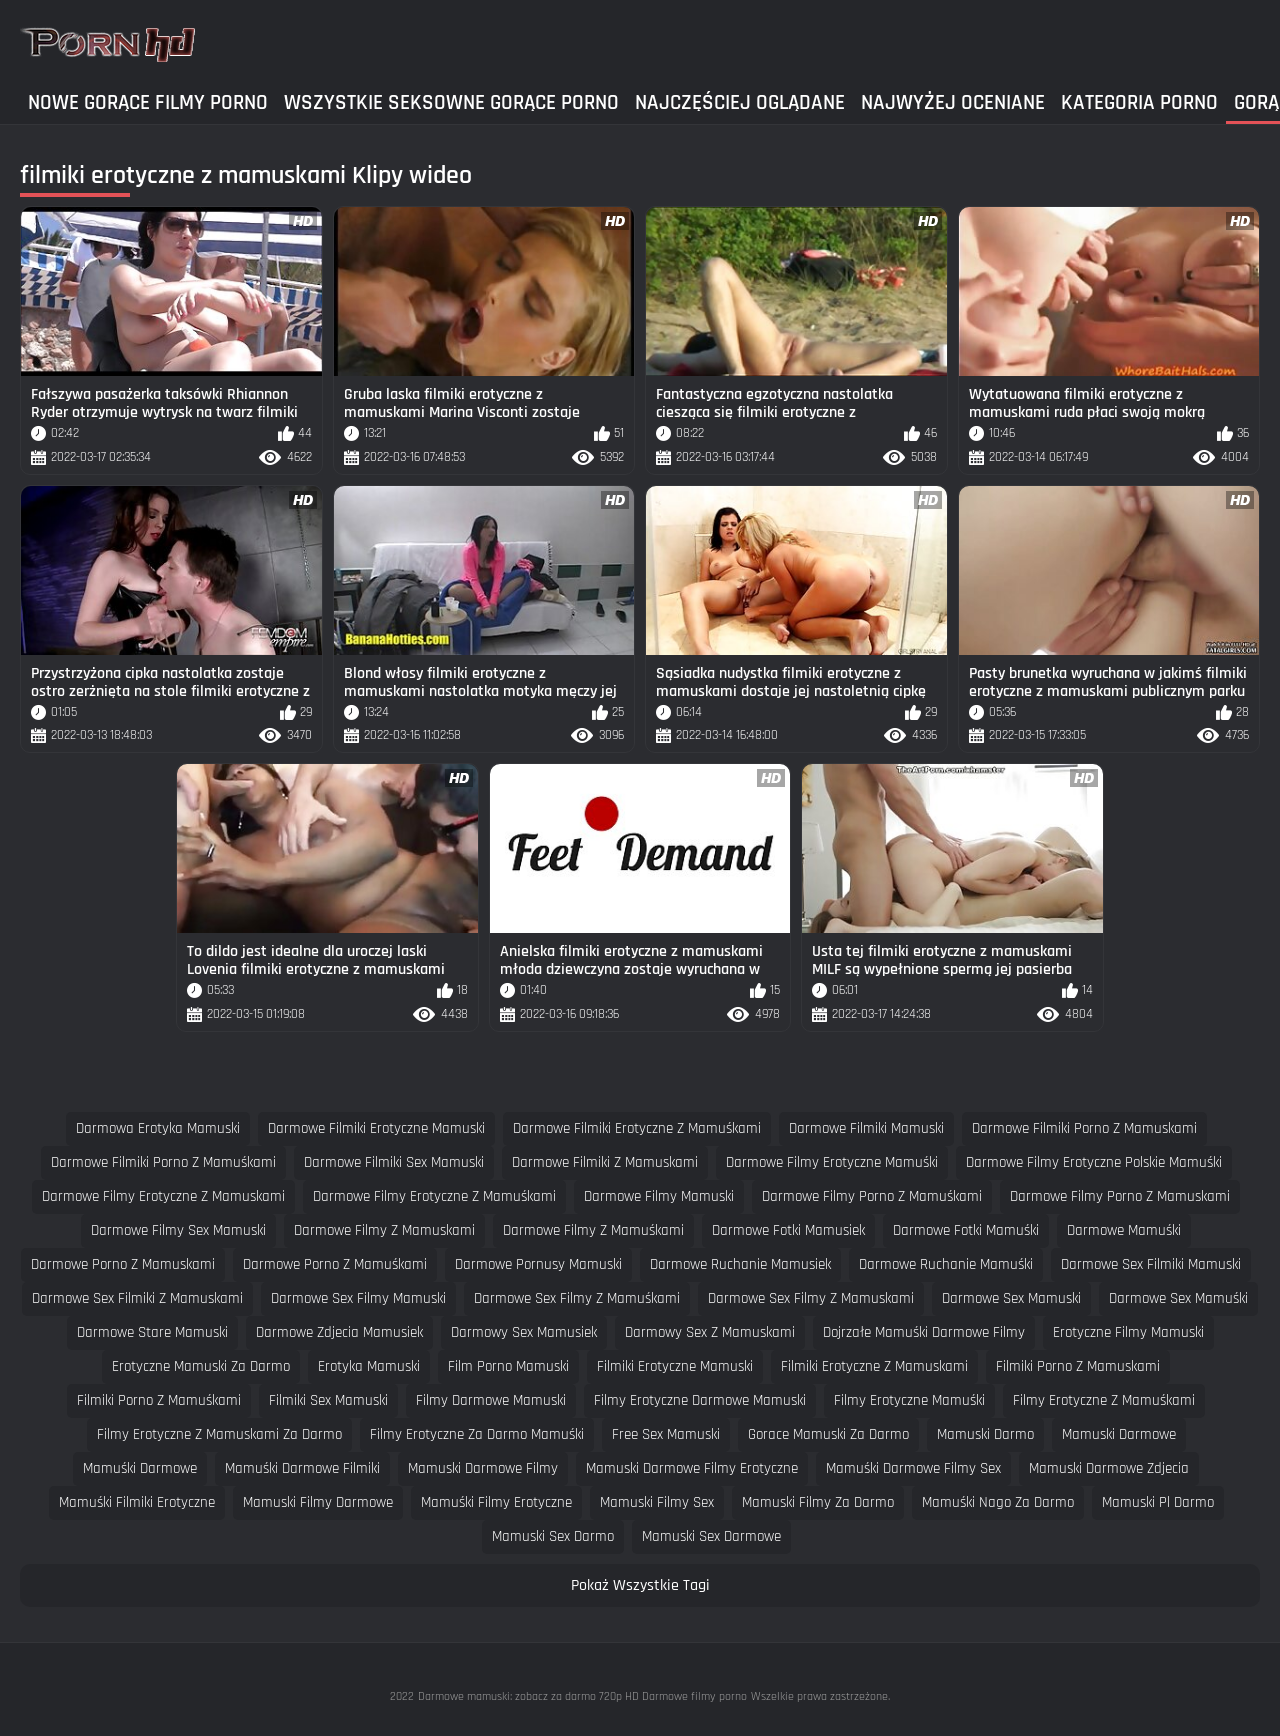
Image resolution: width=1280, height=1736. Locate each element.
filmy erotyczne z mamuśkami (1104, 1400)
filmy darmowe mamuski (491, 1400)
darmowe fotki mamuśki (966, 1230)
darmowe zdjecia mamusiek (339, 1332)
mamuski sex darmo (553, 1536)
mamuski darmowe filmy (483, 1468)
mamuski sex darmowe (711, 1536)
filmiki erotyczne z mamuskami (874, 1366)
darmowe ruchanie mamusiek (740, 1264)
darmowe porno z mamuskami (123, 1264)
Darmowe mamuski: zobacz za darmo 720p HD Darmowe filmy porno (582, 1696)
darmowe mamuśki (1124, 1230)
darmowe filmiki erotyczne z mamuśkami (637, 1128)
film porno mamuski (508, 1366)
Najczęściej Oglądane (740, 102)
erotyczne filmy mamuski (1128, 1332)
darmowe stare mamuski (152, 1332)
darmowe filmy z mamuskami (384, 1230)
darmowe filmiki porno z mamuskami (1084, 1128)
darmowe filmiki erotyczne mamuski (376, 1128)
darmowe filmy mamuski (659, 1196)
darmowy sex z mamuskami (710, 1332)
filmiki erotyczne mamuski (675, 1366)
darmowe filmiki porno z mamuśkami (163, 1162)
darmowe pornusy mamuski (538, 1264)
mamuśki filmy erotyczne (496, 1502)
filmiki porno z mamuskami (1078, 1366)
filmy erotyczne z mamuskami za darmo (219, 1434)
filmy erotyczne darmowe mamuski (700, 1400)
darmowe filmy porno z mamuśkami (872, 1196)
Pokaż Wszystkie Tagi (640, 1585)
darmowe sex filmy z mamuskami (811, 1298)
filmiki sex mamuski (328, 1400)
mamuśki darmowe (140, 1468)
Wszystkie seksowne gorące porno (451, 102)
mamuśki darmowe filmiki (302, 1468)
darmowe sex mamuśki (1178, 1298)
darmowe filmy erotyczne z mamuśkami (434, 1196)
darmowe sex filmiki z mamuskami (137, 1298)
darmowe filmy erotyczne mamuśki (832, 1162)
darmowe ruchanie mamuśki (946, 1264)
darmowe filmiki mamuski (866, 1128)
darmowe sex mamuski (1011, 1298)
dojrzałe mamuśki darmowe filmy (924, 1332)
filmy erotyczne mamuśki (909, 1400)
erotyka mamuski (369, 1366)
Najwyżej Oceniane (953, 102)
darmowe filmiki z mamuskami (605, 1162)
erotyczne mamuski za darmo (201, 1366)
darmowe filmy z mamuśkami (593, 1230)
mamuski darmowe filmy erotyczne (692, 1468)
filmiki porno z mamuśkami (159, 1400)
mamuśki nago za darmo (998, 1502)
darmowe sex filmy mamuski (358, 1298)
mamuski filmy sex (657, 1502)
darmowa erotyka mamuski (158, 1128)
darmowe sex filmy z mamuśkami (577, 1298)
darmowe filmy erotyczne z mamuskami (163, 1196)
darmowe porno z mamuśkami (335, 1264)
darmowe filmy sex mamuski (178, 1230)
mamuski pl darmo (1158, 1502)
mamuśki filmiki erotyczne (137, 1502)
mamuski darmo (985, 1434)
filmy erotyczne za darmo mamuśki (477, 1434)
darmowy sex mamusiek (524, 1332)
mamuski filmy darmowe (318, 1502)
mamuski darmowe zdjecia (1109, 1468)
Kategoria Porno (1139, 102)
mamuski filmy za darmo (818, 1502)
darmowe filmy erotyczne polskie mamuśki (1094, 1162)
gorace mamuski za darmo (828, 1434)
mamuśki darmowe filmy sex (913, 1468)
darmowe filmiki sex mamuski (394, 1162)
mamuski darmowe (1119, 1434)
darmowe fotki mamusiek (788, 1230)
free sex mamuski (666, 1434)
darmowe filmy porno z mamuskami (1120, 1196)
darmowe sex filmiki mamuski (1151, 1264)
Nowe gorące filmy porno (148, 102)
